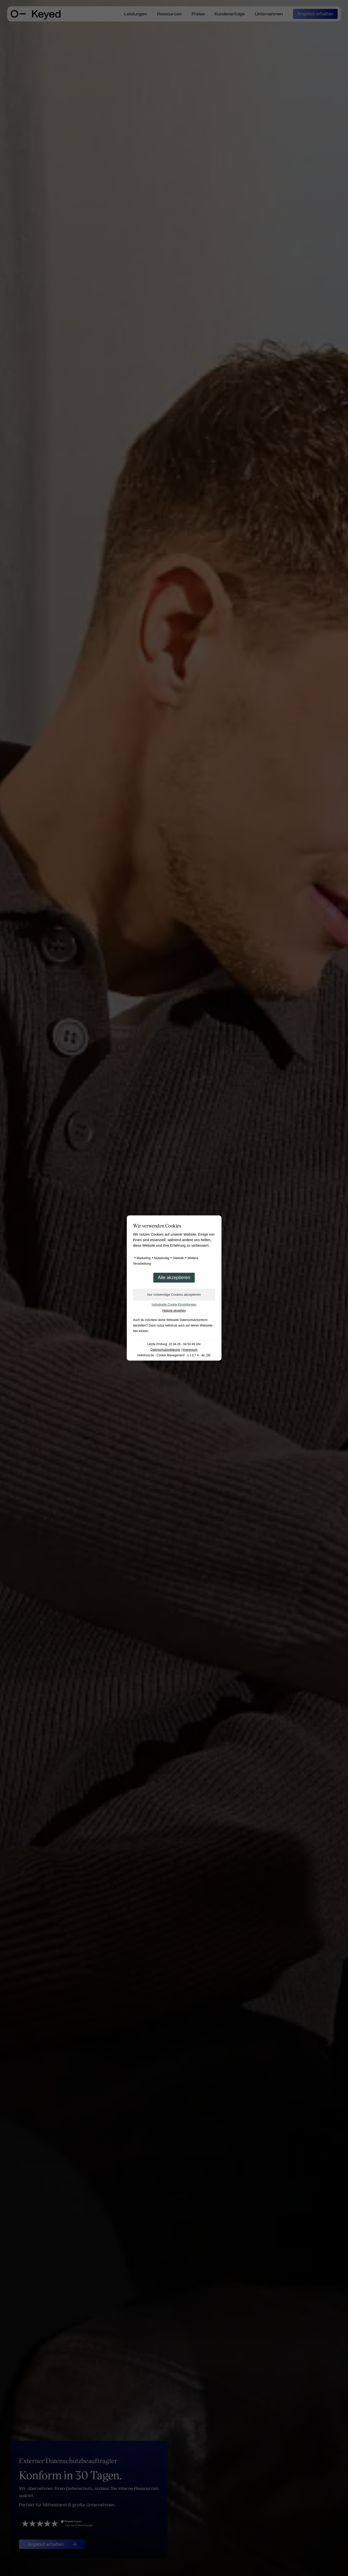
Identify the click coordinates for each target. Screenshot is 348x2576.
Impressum (190, 1349)
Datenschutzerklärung (165, 1349)
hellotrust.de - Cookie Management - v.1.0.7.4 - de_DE (174, 1355)
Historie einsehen (174, 1310)
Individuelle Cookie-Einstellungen (174, 1304)
